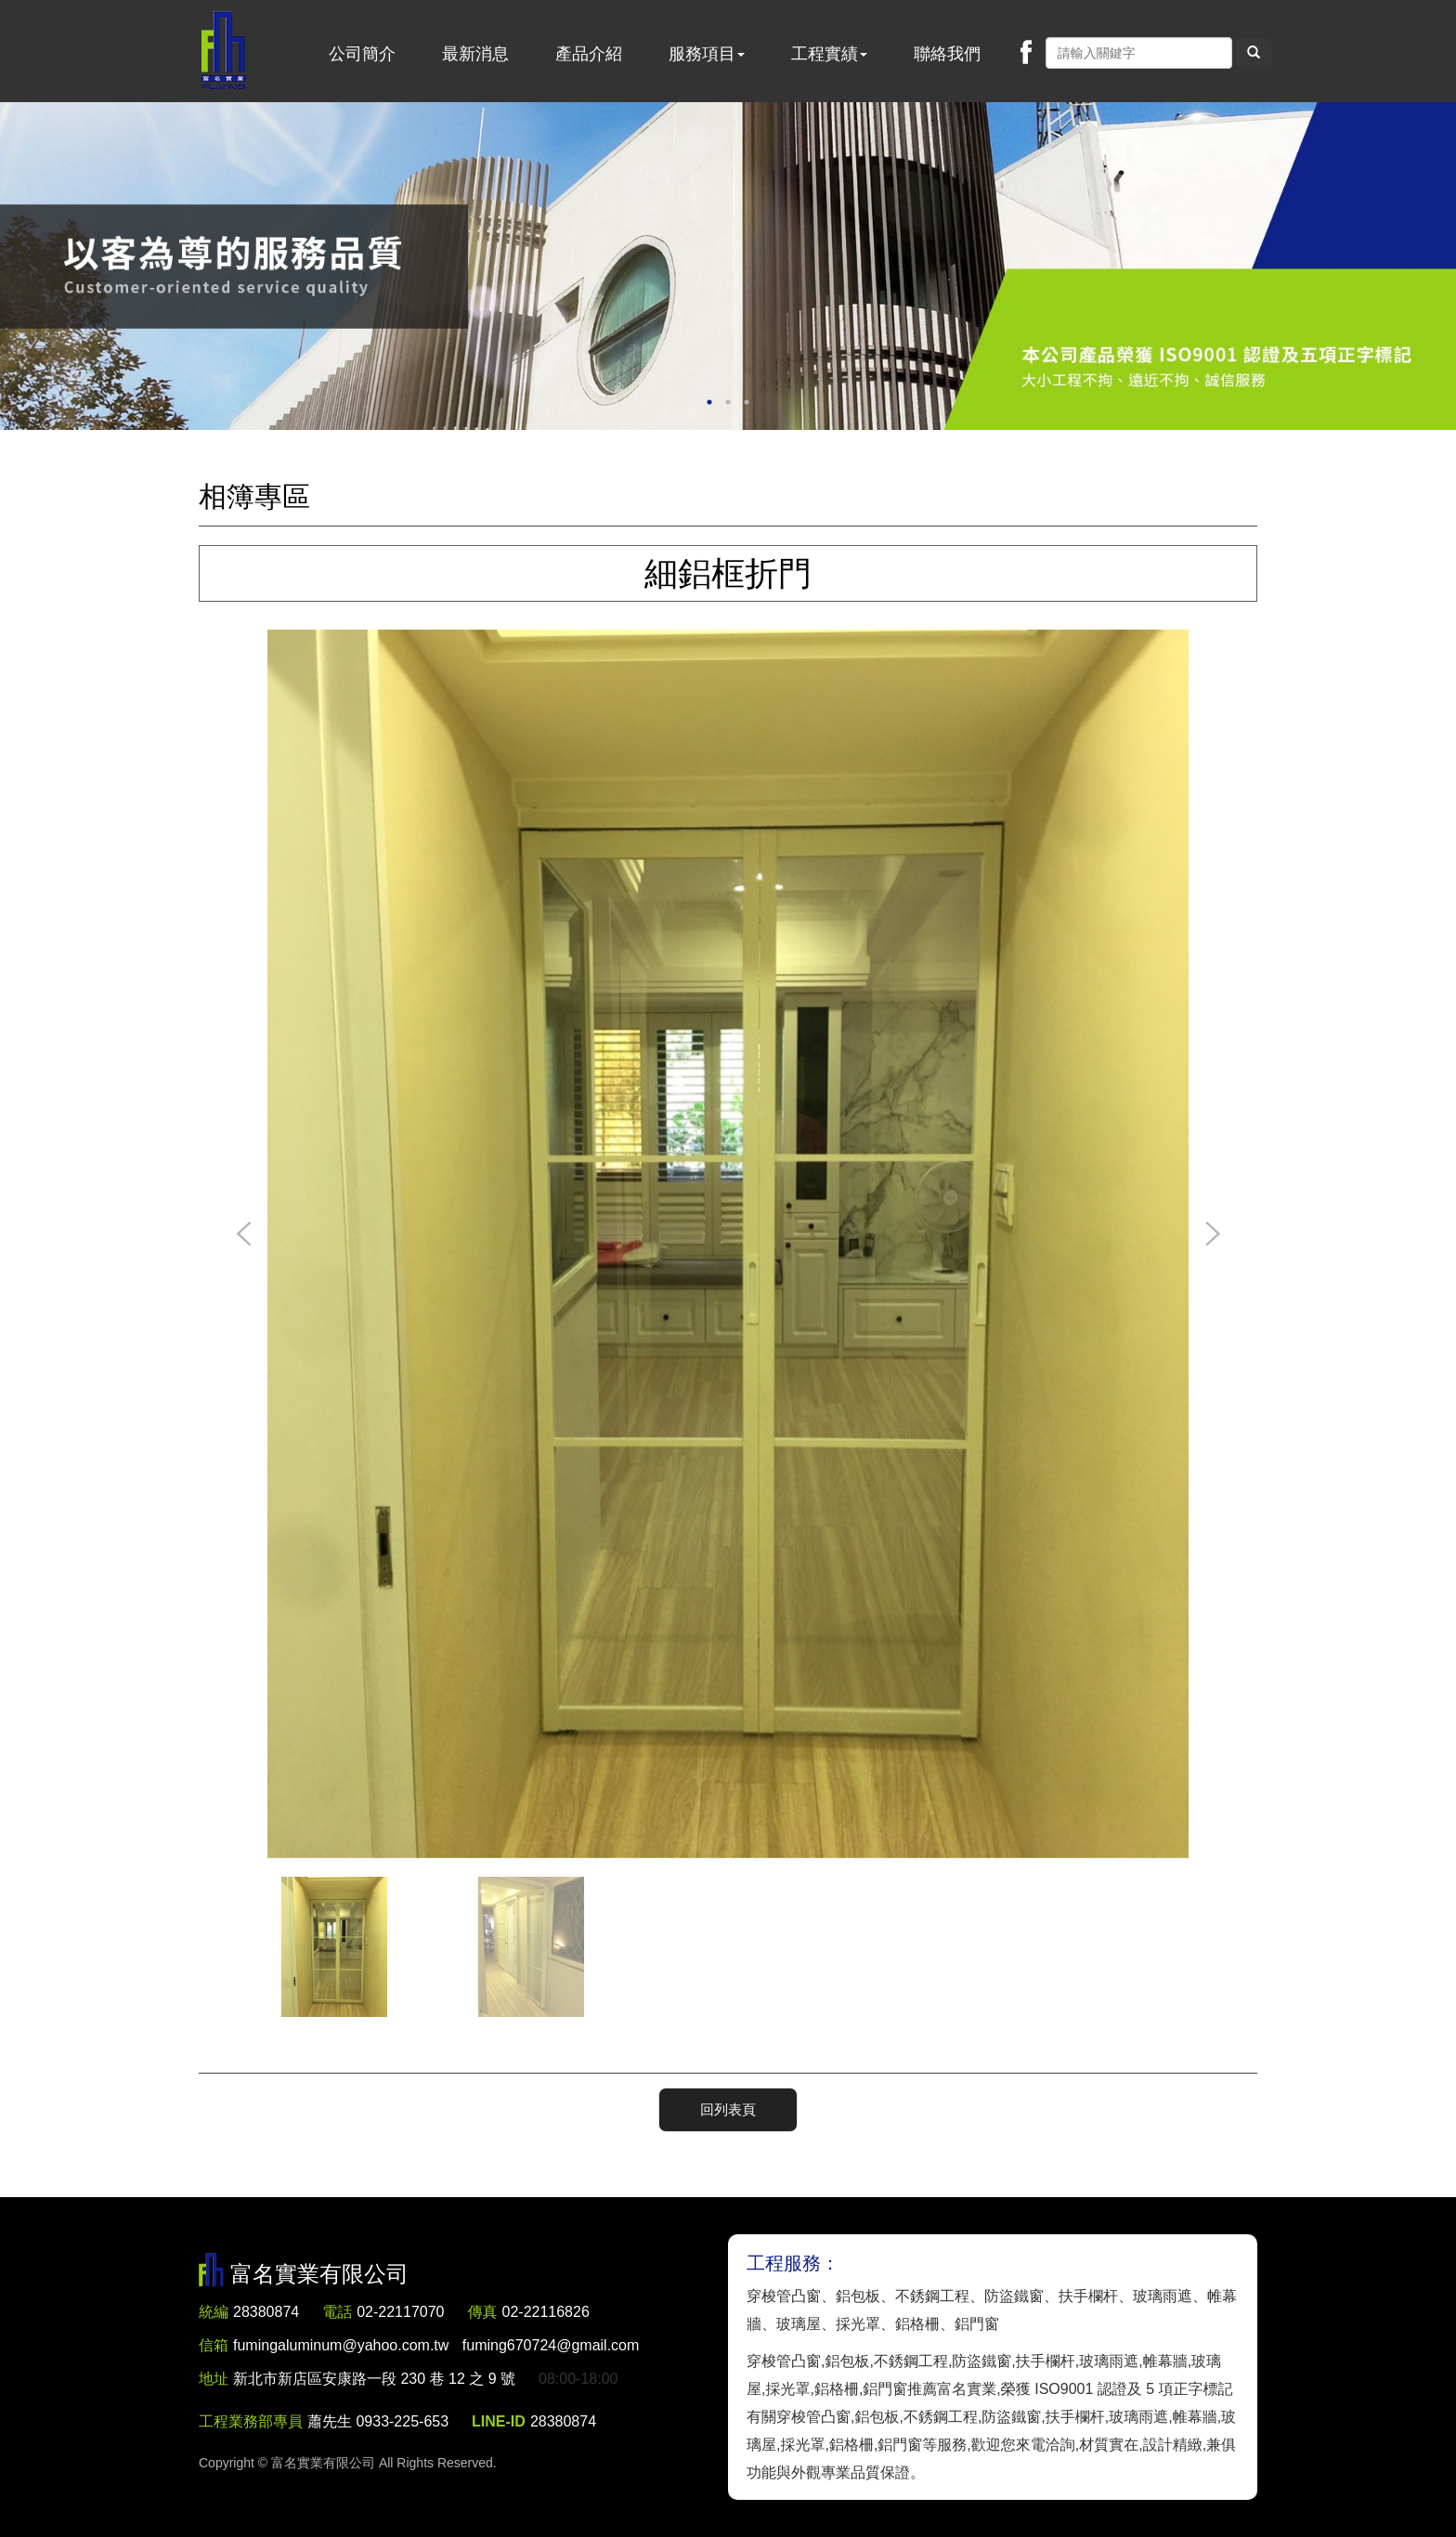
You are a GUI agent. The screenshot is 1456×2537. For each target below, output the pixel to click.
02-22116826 (546, 2312)
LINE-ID (499, 2421)
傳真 (483, 2312)
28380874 (266, 2312)
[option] (728, 266)
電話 (337, 2312)
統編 (213, 2312)
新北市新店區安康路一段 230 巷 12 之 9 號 (374, 2379)
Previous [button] (244, 1235)
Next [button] (1211, 1235)
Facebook (1026, 52)
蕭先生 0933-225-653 (377, 2421)
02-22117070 (400, 2312)
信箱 (213, 2345)
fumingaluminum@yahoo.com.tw (436, 2345)
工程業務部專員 (251, 2421)
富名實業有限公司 (224, 51)
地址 (213, 2379)
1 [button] (709, 402)
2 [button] (728, 402)
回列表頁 (728, 2109)
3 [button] (746, 402)
